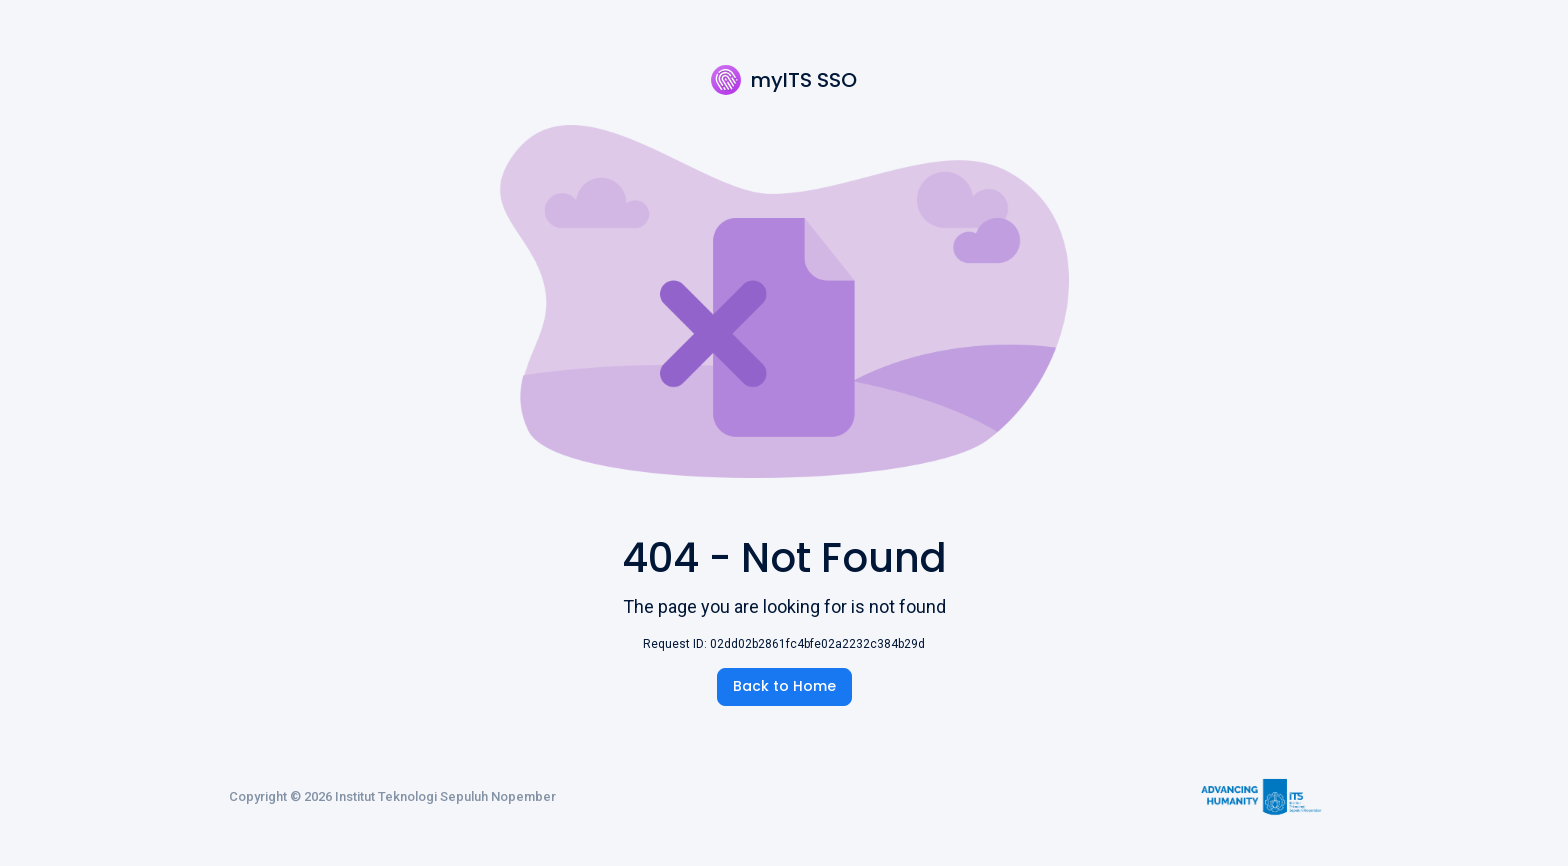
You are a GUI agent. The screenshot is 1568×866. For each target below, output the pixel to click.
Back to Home (784, 686)
